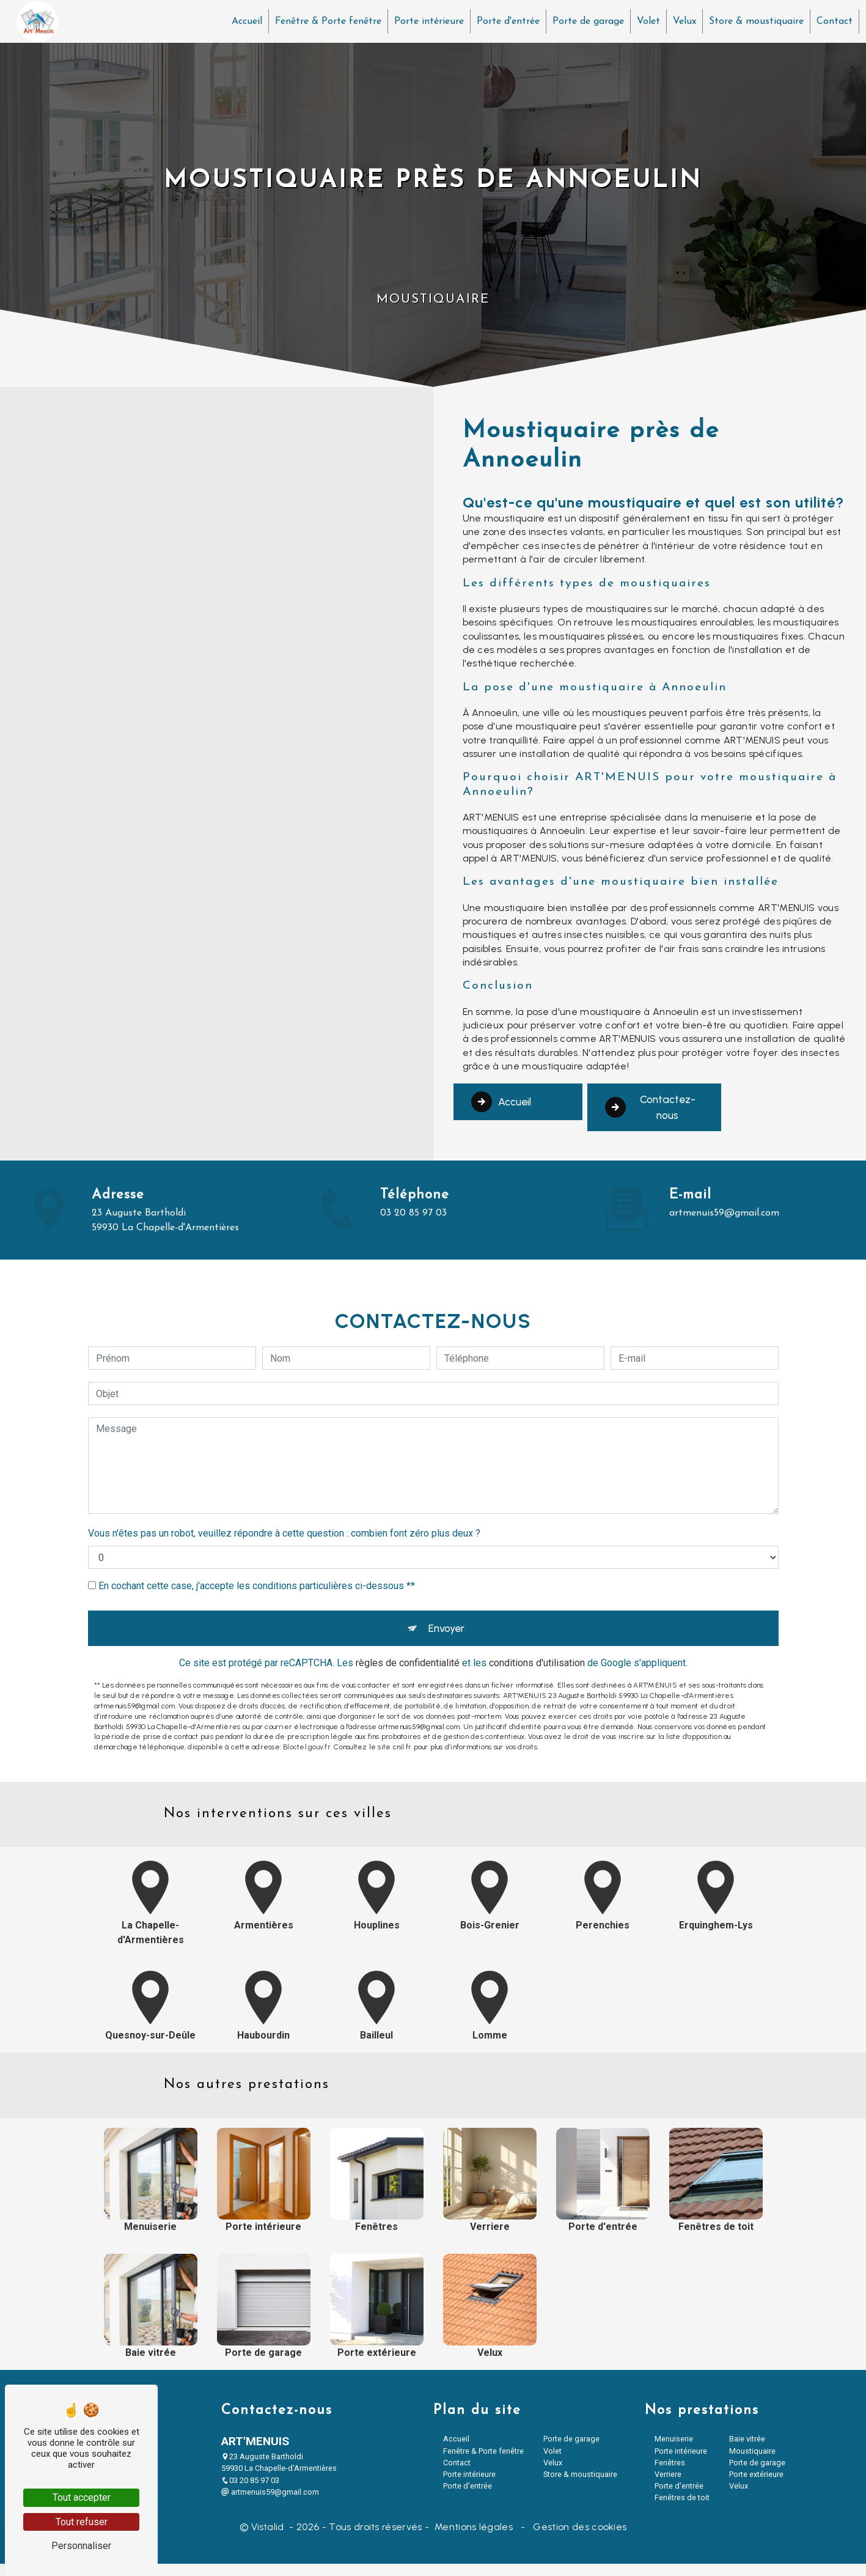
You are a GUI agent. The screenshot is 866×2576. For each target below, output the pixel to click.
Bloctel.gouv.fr (307, 1698)
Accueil (244, 21)
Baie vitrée (747, 2451)
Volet (645, 21)
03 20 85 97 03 (250, 2492)
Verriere (668, 2486)
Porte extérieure (756, 2486)
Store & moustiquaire (753, 21)
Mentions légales (474, 2539)
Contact (831, 21)
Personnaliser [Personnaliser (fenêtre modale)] (81, 2546)
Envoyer (447, 1577)
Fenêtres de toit (682, 2509)
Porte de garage (585, 21)
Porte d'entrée (505, 21)
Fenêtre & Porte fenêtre (325, 21)
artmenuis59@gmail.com (270, 2504)
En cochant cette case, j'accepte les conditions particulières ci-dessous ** (256, 1532)
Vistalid (269, 2539)
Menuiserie (674, 2451)
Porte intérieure (426, 21)
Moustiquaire (752, 2463)
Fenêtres (670, 2474)
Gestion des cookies (578, 2539)
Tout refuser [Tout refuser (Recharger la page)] (82, 2522)
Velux (681, 21)
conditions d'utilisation (537, 1614)
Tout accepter (82, 2497)
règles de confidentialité (408, 1614)
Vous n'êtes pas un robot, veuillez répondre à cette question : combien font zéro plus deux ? (284, 1479)
